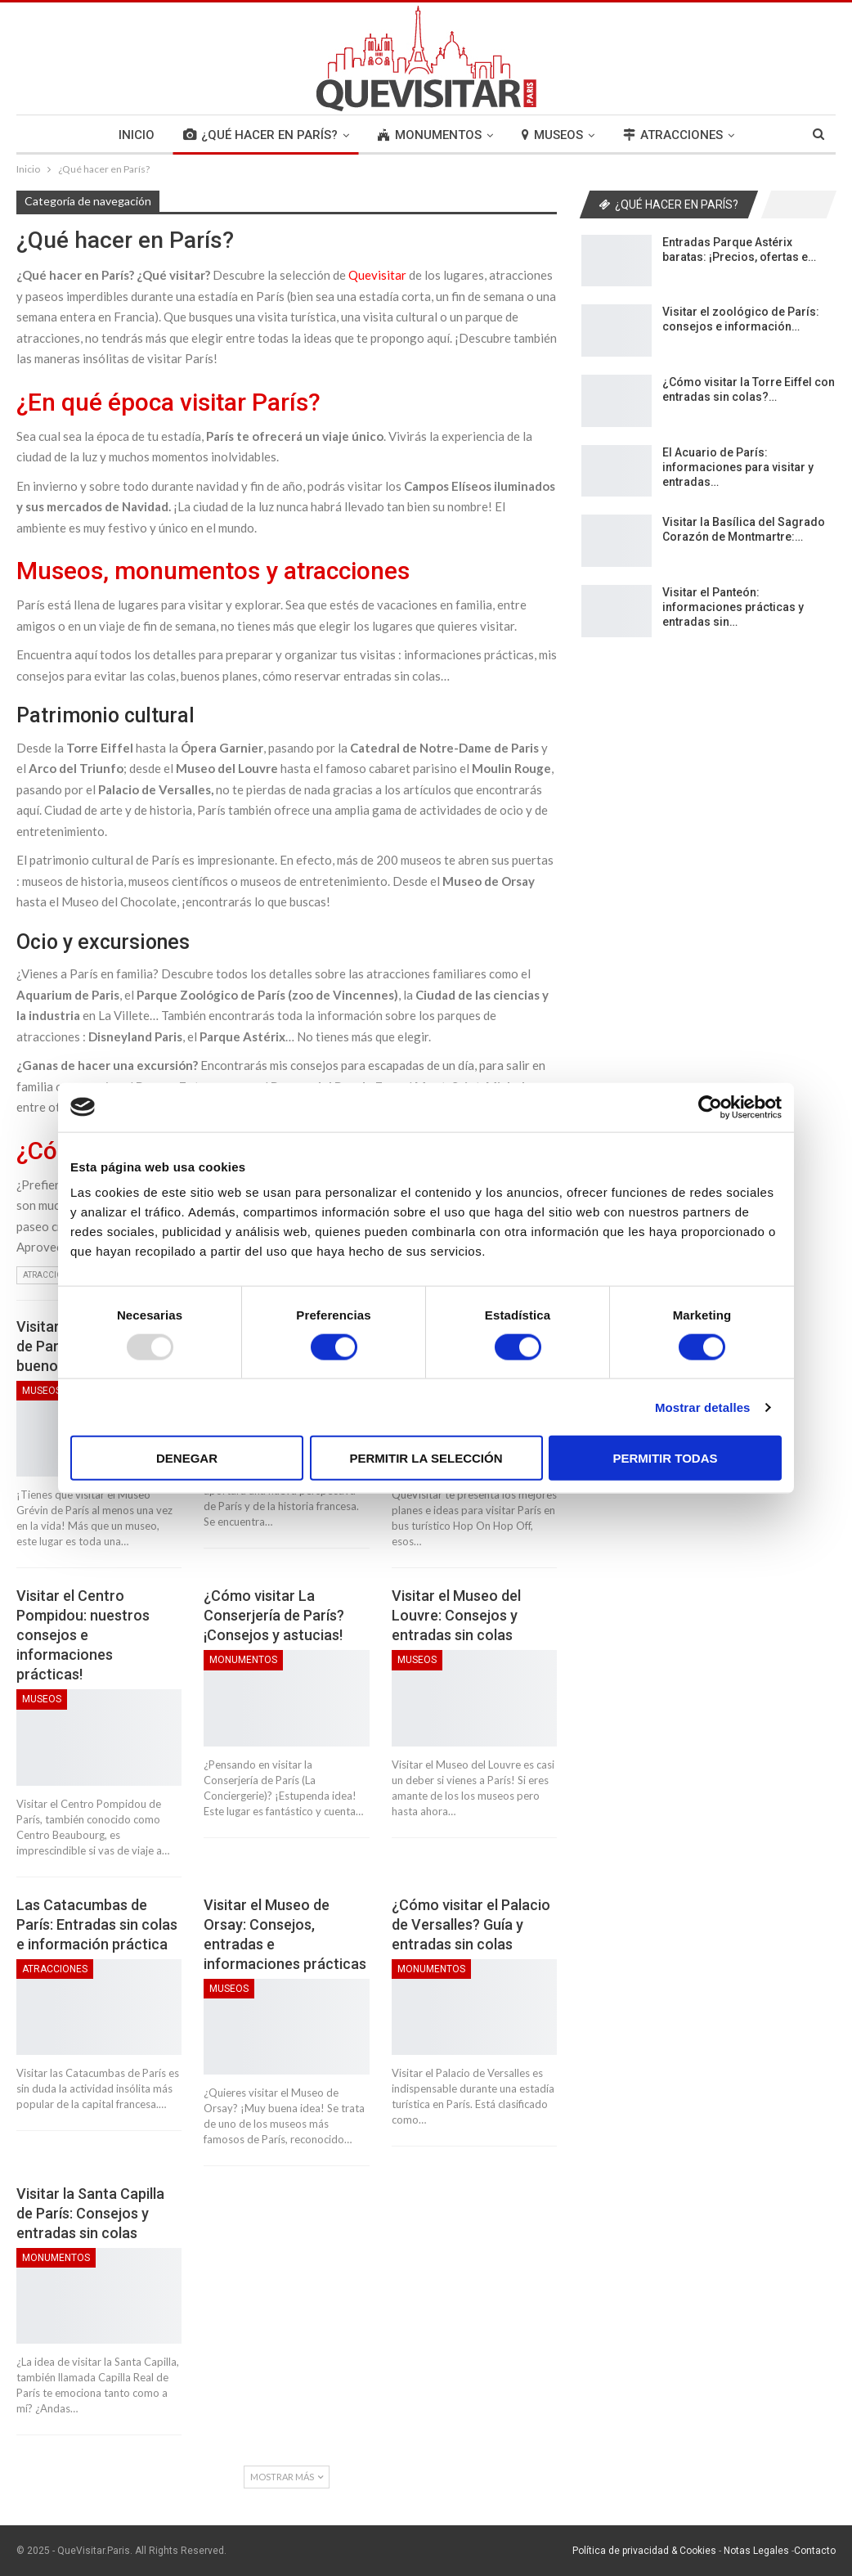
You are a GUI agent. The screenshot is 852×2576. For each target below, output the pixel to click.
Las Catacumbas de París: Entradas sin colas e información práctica (96, 1924)
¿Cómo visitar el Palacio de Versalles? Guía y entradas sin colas (471, 1924)
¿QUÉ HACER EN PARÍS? (260, 135)
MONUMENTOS (430, 135)
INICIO (137, 135)
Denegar (186, 1458)
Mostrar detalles (703, 1407)
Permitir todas (664, 1458)
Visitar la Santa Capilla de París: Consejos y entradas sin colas (90, 2213)
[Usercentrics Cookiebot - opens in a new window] (710, 1107)
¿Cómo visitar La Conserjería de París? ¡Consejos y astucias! (274, 1615)
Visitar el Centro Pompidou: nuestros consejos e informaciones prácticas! (83, 1635)
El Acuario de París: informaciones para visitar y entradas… (738, 467)
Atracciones (50, 1274)
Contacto (815, 2550)
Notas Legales (756, 2550)
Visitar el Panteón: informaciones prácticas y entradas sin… (733, 607)
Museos (41, 1390)
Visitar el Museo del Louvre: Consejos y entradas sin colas (456, 1615)
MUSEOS (552, 135)
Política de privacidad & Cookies (644, 2550)
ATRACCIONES (673, 135)
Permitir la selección (426, 1458)
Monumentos (243, 1660)
